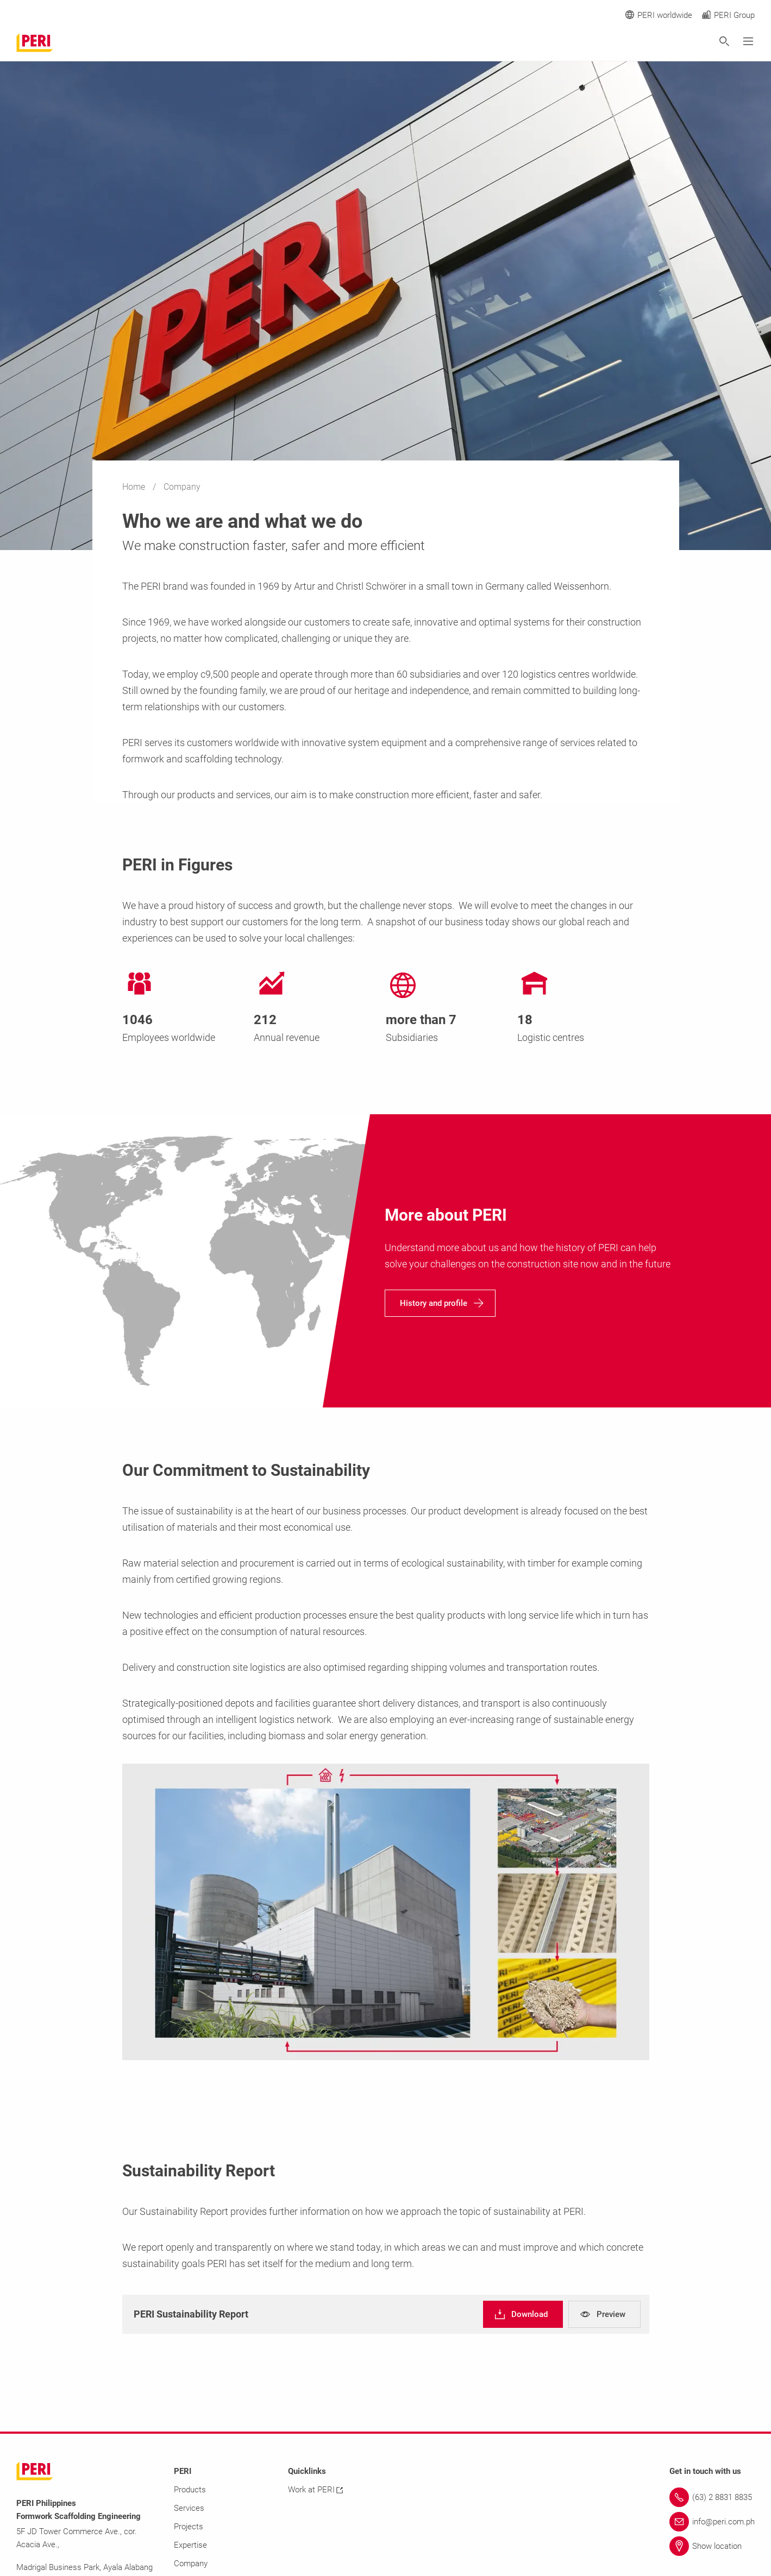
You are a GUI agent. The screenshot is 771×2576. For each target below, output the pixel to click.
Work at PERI (315, 2490)
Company (191, 2563)
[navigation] (440, 1303)
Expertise (190, 2545)
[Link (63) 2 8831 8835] (712, 2497)
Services (189, 2508)
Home (134, 487)
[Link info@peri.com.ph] (712, 2521)
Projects (188, 2526)
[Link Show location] (712, 2546)
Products (190, 2490)
